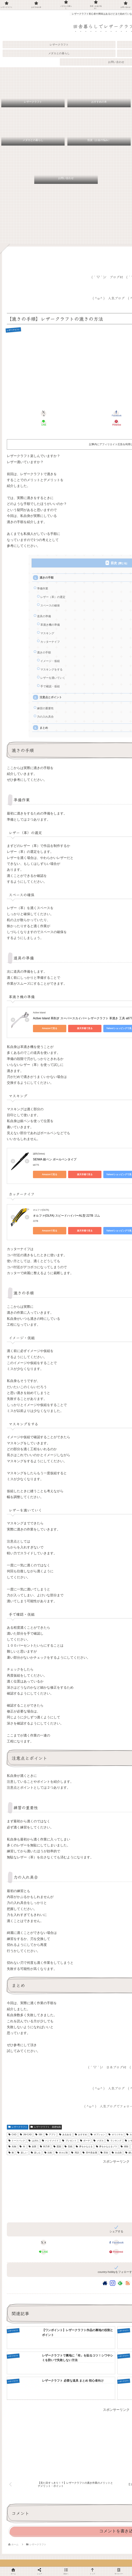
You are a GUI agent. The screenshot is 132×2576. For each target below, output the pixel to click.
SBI (38, 2134)
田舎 (104, 2152)
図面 (57, 2146)
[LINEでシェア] (43, 422)
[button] (66, 2571)
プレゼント (69, 2140)
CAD (12, 2134)
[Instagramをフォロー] (112, 2283)
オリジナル (115, 2134)
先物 (12, 2146)
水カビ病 (61, 2152)
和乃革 (44, 2146)
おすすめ (80, 2134)
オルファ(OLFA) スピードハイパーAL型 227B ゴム (66, 1215)
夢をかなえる (84, 2146)
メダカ (98, 2140)
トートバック (16, 2140)
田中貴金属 (89, 2152)
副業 (32, 2146)
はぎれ (33, 2140)
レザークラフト (17, 2127)
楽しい (22, 2152)
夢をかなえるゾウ (106, 2146)
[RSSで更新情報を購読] (128, 2283)
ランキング (114, 2140)
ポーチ (85, 2140)
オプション (97, 2134)
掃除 (124, 2146)
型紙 (68, 2146)
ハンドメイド (50, 2140)
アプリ (50, 2134)
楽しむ (36, 2152)
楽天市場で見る (85, 1028)
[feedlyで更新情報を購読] (120, 2283)
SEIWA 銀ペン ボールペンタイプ (54, 1159)
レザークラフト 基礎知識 (45, 2127)
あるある (65, 2134)
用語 (75, 2152)
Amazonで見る (49, 1028)
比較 (48, 2152)
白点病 (116, 2152)
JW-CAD (25, 2134)
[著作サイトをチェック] (105, 2283)
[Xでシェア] (43, 413)
